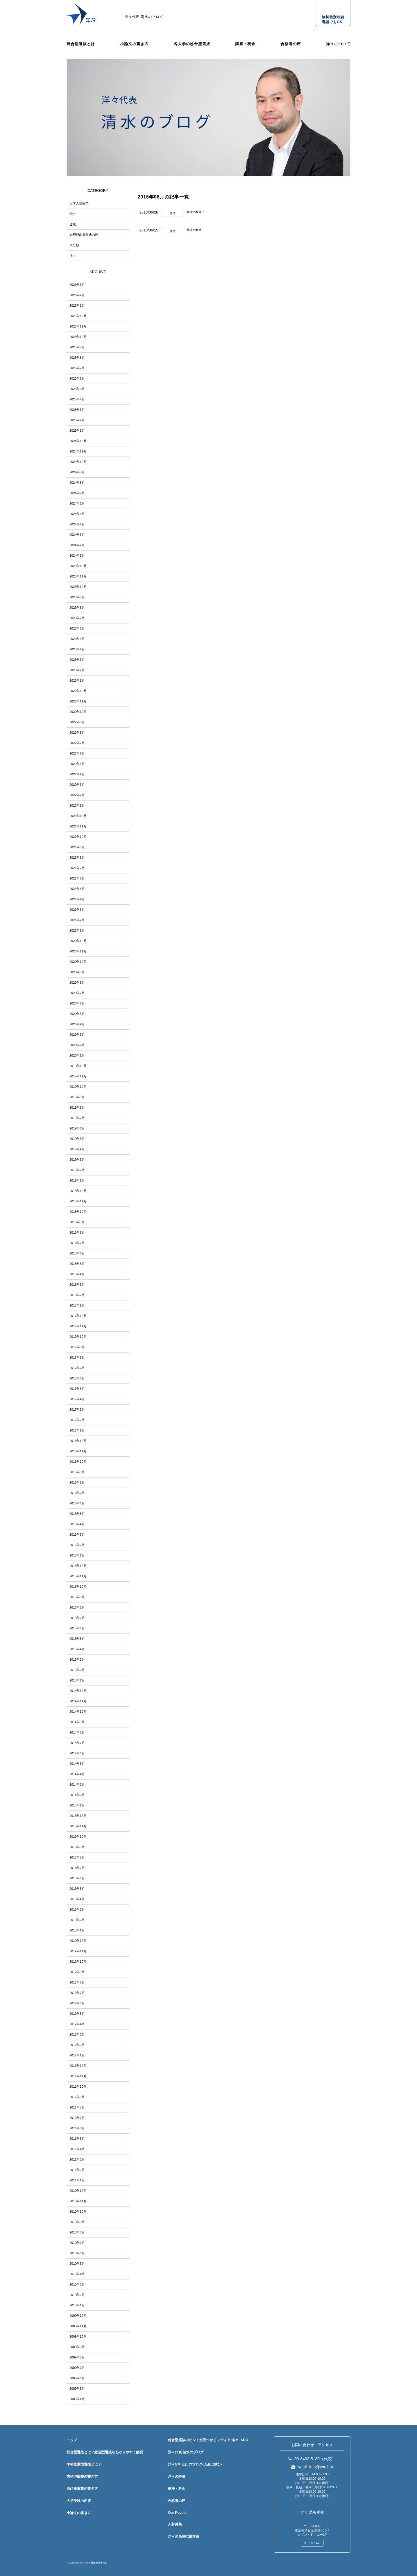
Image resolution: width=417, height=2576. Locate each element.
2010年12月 (78, 2190)
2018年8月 (77, 1232)
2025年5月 (77, 389)
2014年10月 (78, 1711)
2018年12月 (78, 1191)
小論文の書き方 (134, 44)
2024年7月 (77, 493)
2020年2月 (77, 1045)
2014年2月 (77, 1795)
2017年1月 (77, 1430)
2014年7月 (77, 1743)
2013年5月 (77, 1888)
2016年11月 (78, 1451)
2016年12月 (78, 1440)
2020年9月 (77, 972)
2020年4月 (77, 1024)
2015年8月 (77, 1607)
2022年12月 (78, 691)
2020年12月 (78, 941)
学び (73, 214)
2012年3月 (77, 2034)
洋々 (73, 255)
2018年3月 (77, 1284)
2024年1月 (77, 555)
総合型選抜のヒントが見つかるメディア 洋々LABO (208, 2440)
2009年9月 (77, 2347)
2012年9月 (77, 1972)
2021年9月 (77, 847)
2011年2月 (77, 2170)
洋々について (338, 44)
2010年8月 (77, 2232)
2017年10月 (78, 1336)
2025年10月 (78, 336)
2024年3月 (77, 534)
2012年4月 (77, 2024)
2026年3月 (77, 284)
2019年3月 (77, 1159)
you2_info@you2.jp (312, 2467)
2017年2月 (77, 1420)
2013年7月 (77, 1868)
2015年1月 (77, 1680)
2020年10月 (78, 961)
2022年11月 (78, 701)
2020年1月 (77, 1055)
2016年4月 (77, 1524)
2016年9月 (77, 1472)
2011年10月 (78, 2086)
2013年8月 (77, 1857)
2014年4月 (77, 1774)
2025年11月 (78, 326)
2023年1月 (77, 680)
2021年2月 (77, 920)
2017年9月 (77, 1347)
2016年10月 (78, 1461)
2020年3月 (77, 1034)
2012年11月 (78, 1951)
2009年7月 (77, 2367)
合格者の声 (291, 44)
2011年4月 (77, 2149)
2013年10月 (78, 1836)
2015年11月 (78, 1576)
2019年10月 (78, 1086)
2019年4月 (77, 1149)
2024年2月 (77, 545)
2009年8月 (77, 2357)
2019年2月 (77, 1170)
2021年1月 (77, 930)
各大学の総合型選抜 (192, 44)
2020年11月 (78, 951)
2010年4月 (77, 2274)
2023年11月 (78, 576)
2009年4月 (77, 2399)
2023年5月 (77, 639)
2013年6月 (77, 1878)
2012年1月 (77, 2055)
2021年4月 (77, 899)
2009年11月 (78, 2326)
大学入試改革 (79, 203)
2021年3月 (77, 909)
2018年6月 (77, 1253)
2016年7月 (77, 1493)
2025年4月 (77, 399)
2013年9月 (77, 1847)
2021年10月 (78, 836)
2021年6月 (77, 878)
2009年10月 (78, 2336)
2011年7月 (77, 2117)
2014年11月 (78, 1701)
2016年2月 (77, 1545)
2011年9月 (77, 2097)
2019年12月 (78, 1066)
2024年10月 (78, 461)
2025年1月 (77, 430)
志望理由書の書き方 (82, 2476)
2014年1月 (77, 1805)
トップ (72, 2440)
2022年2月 (77, 795)
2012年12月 (78, 1940)
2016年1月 (77, 1555)
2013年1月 (77, 1930)
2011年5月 (77, 2138)
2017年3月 (77, 1409)
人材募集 (175, 2524)
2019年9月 (77, 1097)
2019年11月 (78, 1076)
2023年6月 (77, 628)
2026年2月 (77, 295)
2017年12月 (78, 1316)
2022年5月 (77, 764)
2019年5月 (77, 1138)
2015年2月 (77, 1670)
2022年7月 (77, 743)
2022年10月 (78, 711)
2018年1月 (77, 1305)
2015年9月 (77, 1597)
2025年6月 (77, 378)
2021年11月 (78, 826)
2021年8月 (77, 857)
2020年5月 (77, 1013)
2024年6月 (77, 503)
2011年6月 (77, 2128)
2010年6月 (77, 2253)
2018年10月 (78, 1211)
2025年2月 (77, 420)
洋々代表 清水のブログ (144, 17)
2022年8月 (77, 732)
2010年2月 (77, 2295)
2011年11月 (78, 2076)
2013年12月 (78, 1815)
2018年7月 (77, 1243)
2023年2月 (77, 670)
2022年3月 (77, 784)
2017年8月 (77, 1357)
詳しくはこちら (312, 2543)
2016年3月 (77, 1534)
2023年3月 (77, 659)
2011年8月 (77, 2107)
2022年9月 (77, 722)
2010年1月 (77, 2305)
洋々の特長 (176, 2476)
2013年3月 (77, 1909)
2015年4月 (77, 1649)
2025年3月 (77, 409)
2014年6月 (77, 1753)
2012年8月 (77, 1982)
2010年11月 (78, 2201)
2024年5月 (77, 514)
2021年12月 (78, 816)
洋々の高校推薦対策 (183, 2536)
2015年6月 (77, 1628)
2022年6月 (77, 753)
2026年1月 (77, 305)
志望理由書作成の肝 (84, 234)
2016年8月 (77, 1482)
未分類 (74, 245)
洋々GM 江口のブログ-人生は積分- (195, 2464)
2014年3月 (77, 1784)
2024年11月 (78, 451)
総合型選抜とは (81, 44)
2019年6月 (77, 1128)
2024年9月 (77, 472)
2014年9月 (77, 1722)
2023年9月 (77, 597)
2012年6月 (77, 2003)
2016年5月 (77, 1513)
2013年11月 (78, 1826)
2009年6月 (77, 2378)
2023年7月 (77, 618)
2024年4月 (77, 524)
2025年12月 (78, 316)
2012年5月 (77, 2013)
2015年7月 (77, 1618)
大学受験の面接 (79, 2501)
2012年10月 (78, 1961)
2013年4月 (77, 1899)
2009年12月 (78, 2315)
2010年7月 (77, 2242)
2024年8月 (77, 482)
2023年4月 (77, 649)
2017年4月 (77, 1399)
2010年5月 (77, 2263)
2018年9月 (77, 1222)
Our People (177, 2513)
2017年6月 (77, 1378)
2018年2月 (77, 1295)
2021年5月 (77, 888)
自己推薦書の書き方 (82, 2489)
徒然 (73, 224)
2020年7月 (77, 993)
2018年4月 (77, 1274)
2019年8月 (77, 1107)
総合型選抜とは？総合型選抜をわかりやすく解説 (105, 2452)
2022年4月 (77, 774)
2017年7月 (77, 1368)
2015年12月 (78, 1565)
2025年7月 (77, 368)
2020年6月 (77, 1003)
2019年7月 (77, 1118)
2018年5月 (77, 1263)
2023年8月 (77, 607)
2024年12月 (78, 441)
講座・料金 (245, 44)
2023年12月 (78, 566)
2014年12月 (78, 1690)
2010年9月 (77, 2222)
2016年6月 (77, 1503)
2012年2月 (77, 2045)
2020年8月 (77, 982)
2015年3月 (77, 1659)
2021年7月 (77, 868)
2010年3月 (77, 2284)
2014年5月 (77, 1763)
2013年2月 (77, 1920)
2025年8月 (77, 357)
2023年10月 (78, 586)
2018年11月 (78, 1201)
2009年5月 (77, 2388)
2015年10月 (78, 1586)
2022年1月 (77, 805)
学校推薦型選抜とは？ (84, 2464)
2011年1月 (77, 2180)
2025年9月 (77, 347)
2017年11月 (78, 1326)
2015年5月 (77, 1638)
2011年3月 (77, 2159)
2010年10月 (78, 2211)
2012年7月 (77, 1992)
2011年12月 (78, 2065)
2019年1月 (77, 1180)
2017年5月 (77, 1388)
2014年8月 (77, 1732)
